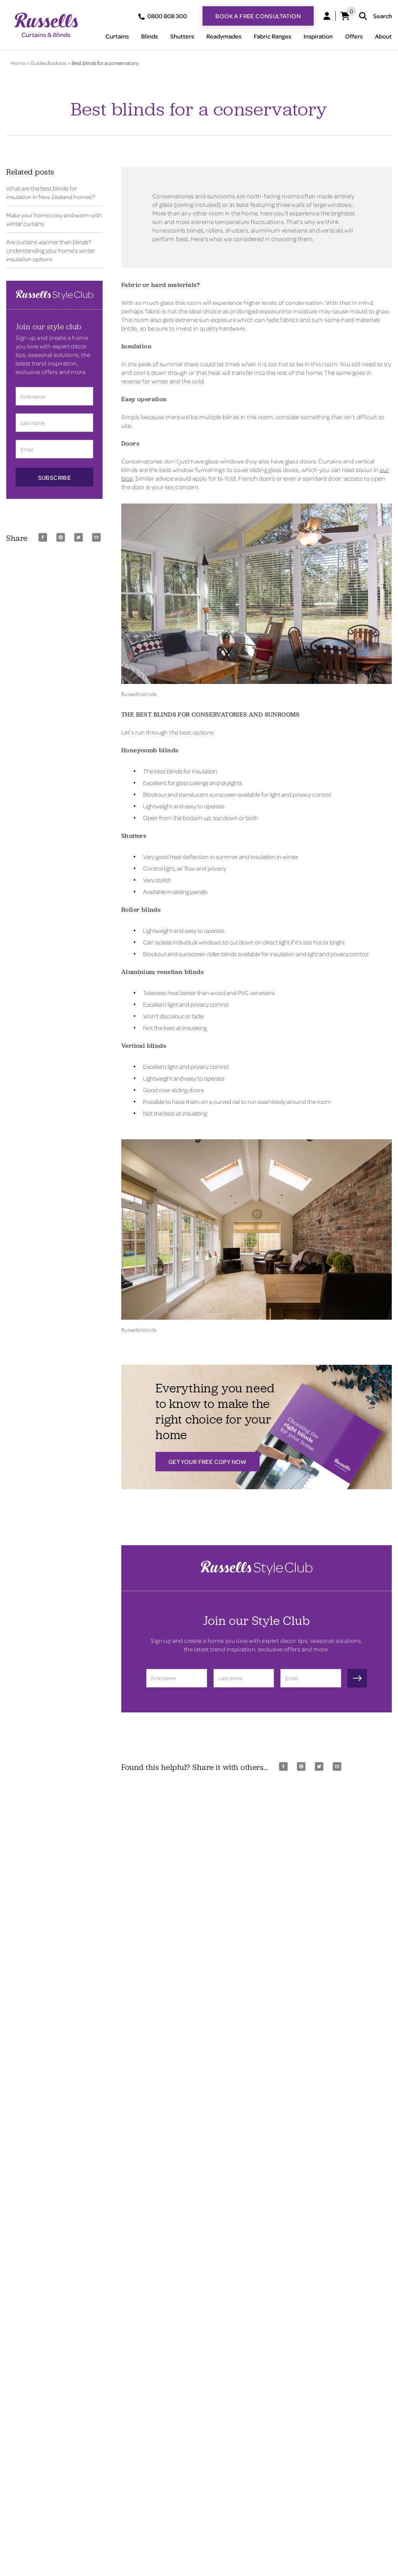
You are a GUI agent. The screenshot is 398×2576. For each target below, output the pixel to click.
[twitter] (78, 537)
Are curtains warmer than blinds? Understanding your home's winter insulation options (50, 250)
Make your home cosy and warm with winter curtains (54, 219)
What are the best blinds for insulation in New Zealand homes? (50, 192)
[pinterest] (60, 537)
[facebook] (42, 537)
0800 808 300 (162, 16)
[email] (96, 537)
